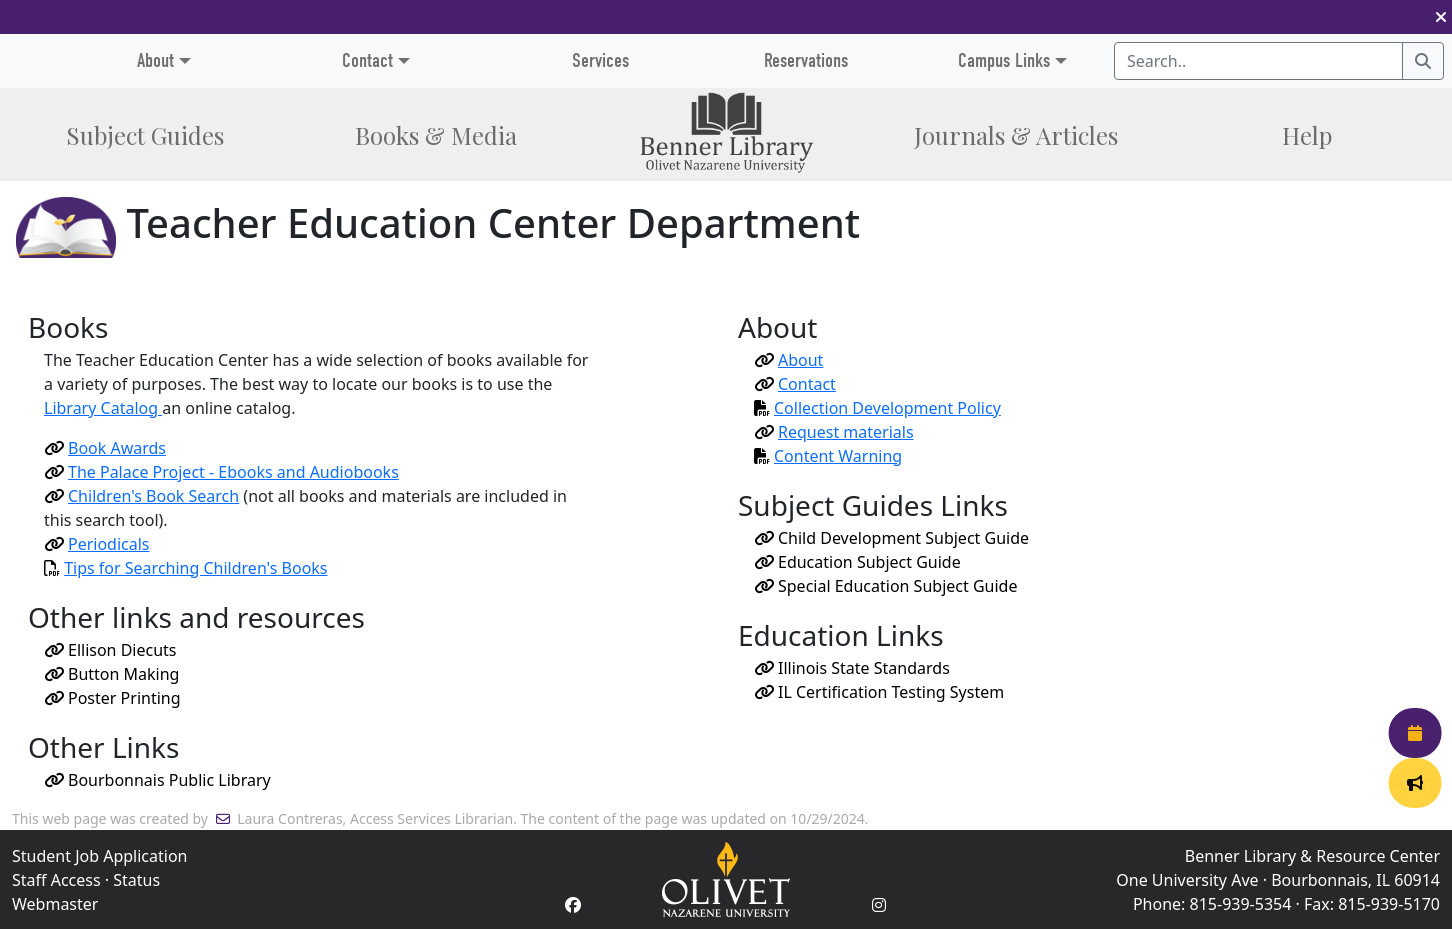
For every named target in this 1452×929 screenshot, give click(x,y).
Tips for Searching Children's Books (195, 568)
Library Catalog (103, 408)
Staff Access (56, 880)
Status (136, 880)
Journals (1016, 135)
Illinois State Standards (852, 668)
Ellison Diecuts (110, 650)
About (788, 360)
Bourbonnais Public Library (157, 780)
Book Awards (105, 448)
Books (436, 135)
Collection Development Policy (877, 408)
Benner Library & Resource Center (1312, 856)
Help (1307, 135)
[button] (1441, 17)
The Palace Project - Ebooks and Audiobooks (221, 472)
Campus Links (1004, 60)
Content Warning (828, 456)
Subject (145, 135)
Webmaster (55, 904)
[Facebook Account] (573, 905)
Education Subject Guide (857, 562)
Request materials (834, 432)
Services (600, 60)
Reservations (806, 60)
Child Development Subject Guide (891, 538)
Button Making (111, 674)
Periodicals (97, 544)
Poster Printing (112, 698)
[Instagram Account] (879, 905)
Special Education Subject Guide (885, 586)
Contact (367, 60)
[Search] (1423, 61)
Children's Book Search (141, 496)
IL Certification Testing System (879, 692)
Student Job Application (99, 856)
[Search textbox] (1258, 61)
